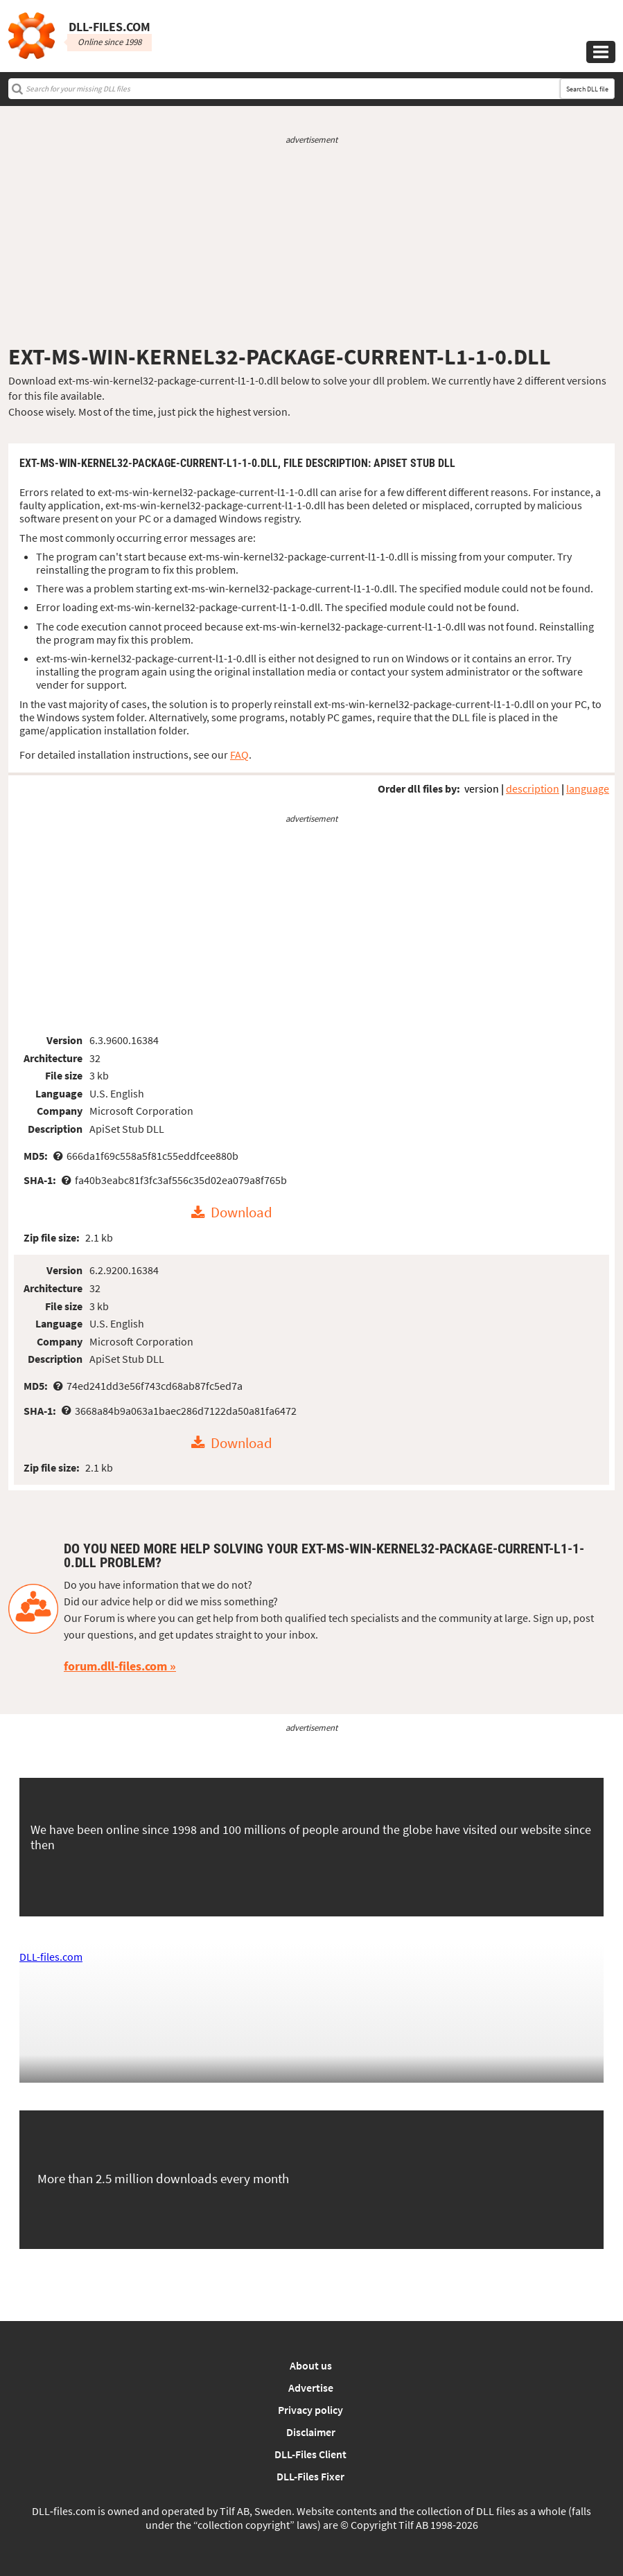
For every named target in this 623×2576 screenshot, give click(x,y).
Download (241, 1213)
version (481, 788)
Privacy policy (310, 2409)
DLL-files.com (50, 1957)
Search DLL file (587, 89)
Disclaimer (310, 2431)
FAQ (239, 754)
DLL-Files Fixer (310, 2476)
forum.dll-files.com (115, 1666)
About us (311, 2365)
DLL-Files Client (310, 2454)
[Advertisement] (311, 245)
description (532, 788)
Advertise (310, 2387)
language (587, 788)
